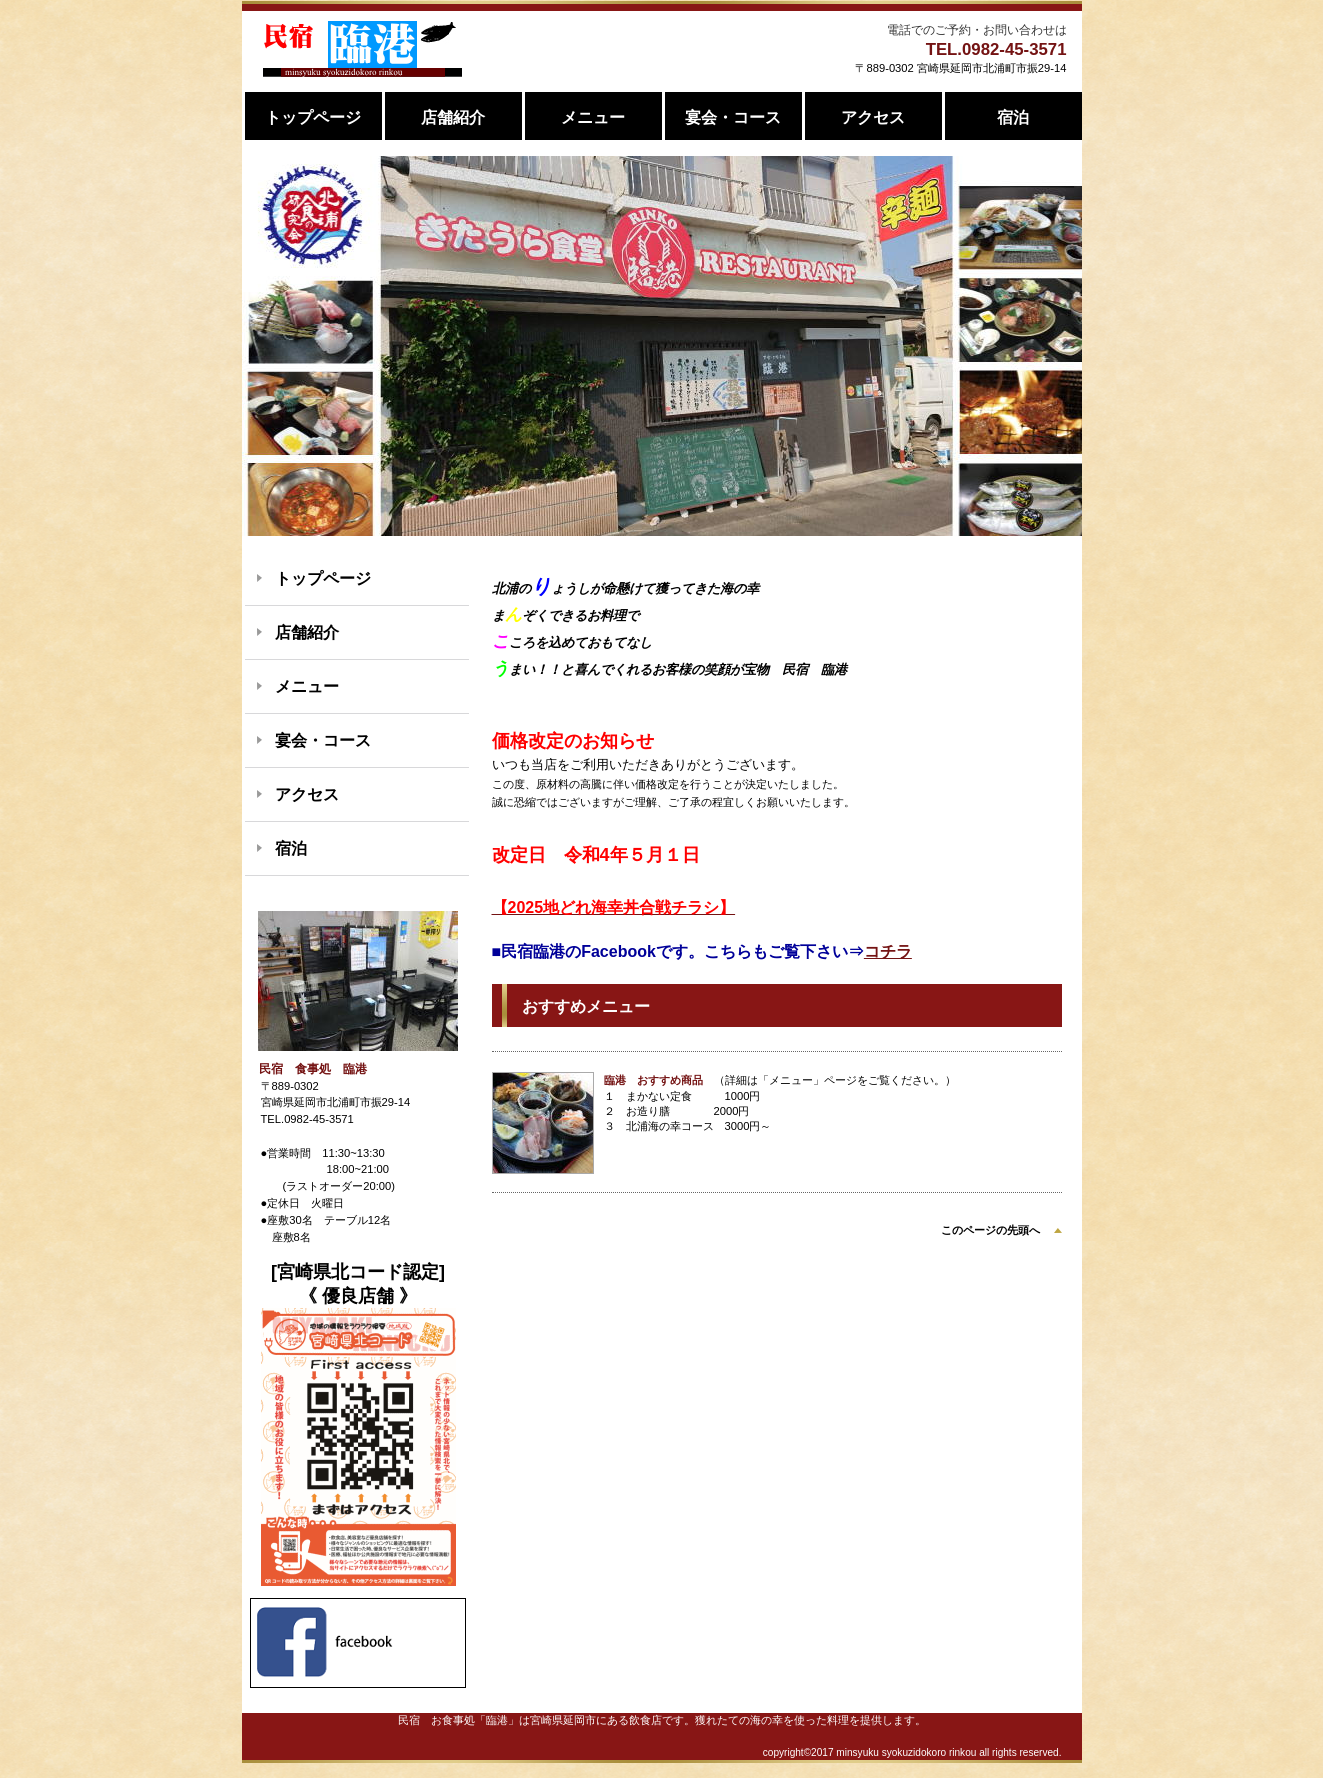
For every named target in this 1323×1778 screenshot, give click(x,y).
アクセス (307, 794)
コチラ (888, 951)
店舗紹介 (307, 632)
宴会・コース (323, 740)
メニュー (307, 686)
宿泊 (291, 848)
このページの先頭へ (990, 1230)
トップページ (323, 578)
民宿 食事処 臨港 (362, 49)
